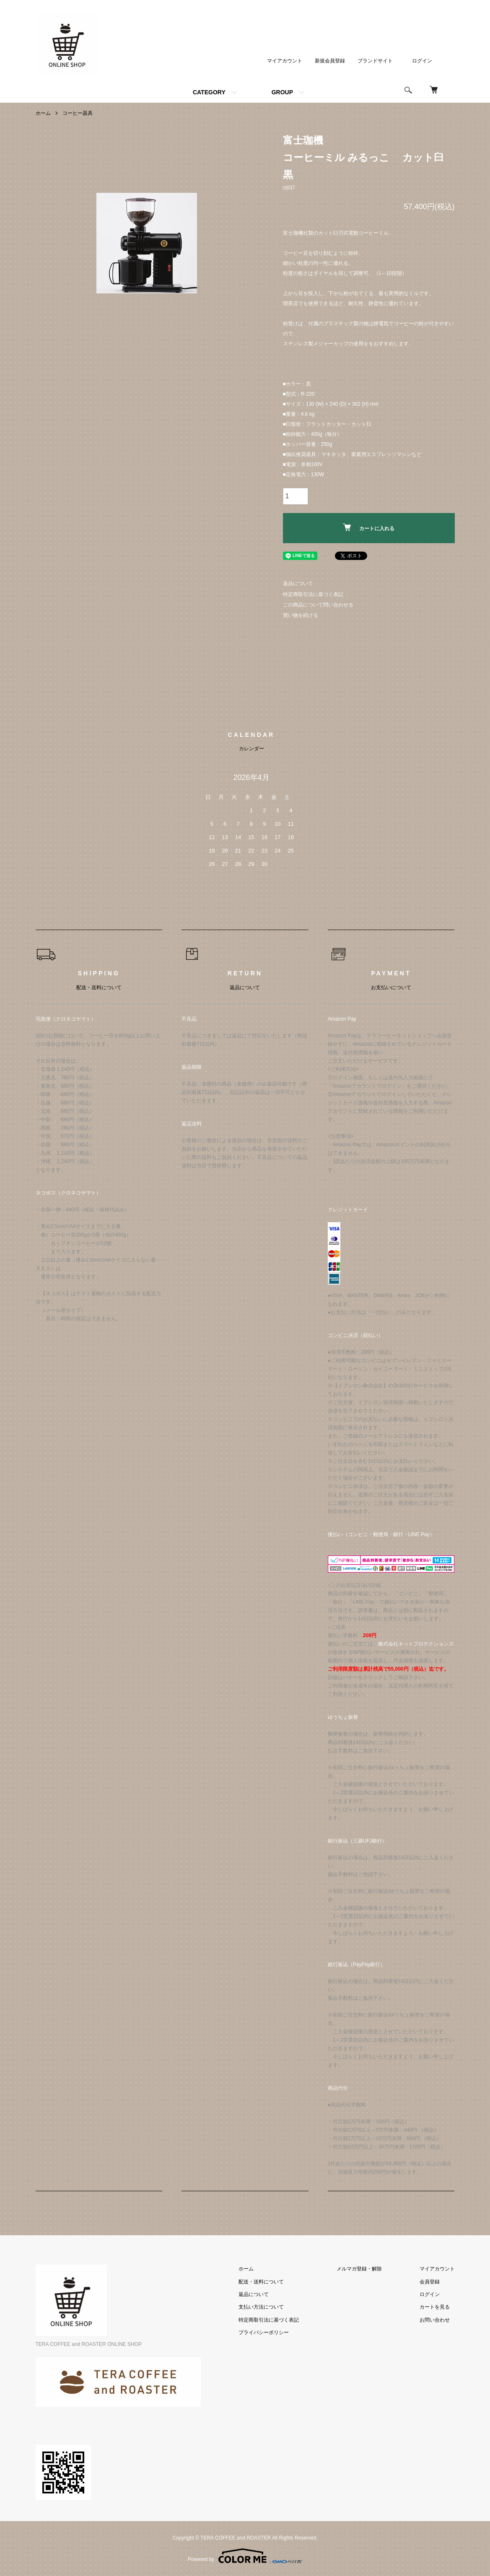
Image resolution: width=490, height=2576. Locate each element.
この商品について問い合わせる (318, 605)
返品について (298, 583)
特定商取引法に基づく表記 (313, 594)
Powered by (245, 2555)
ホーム (43, 113)
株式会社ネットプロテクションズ (416, 1644)
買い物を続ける (300, 615)
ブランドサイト (375, 61)
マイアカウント (284, 61)
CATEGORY (209, 92)
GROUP (282, 92)
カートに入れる (368, 527)
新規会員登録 (330, 61)
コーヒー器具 (77, 113)
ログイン (422, 61)
